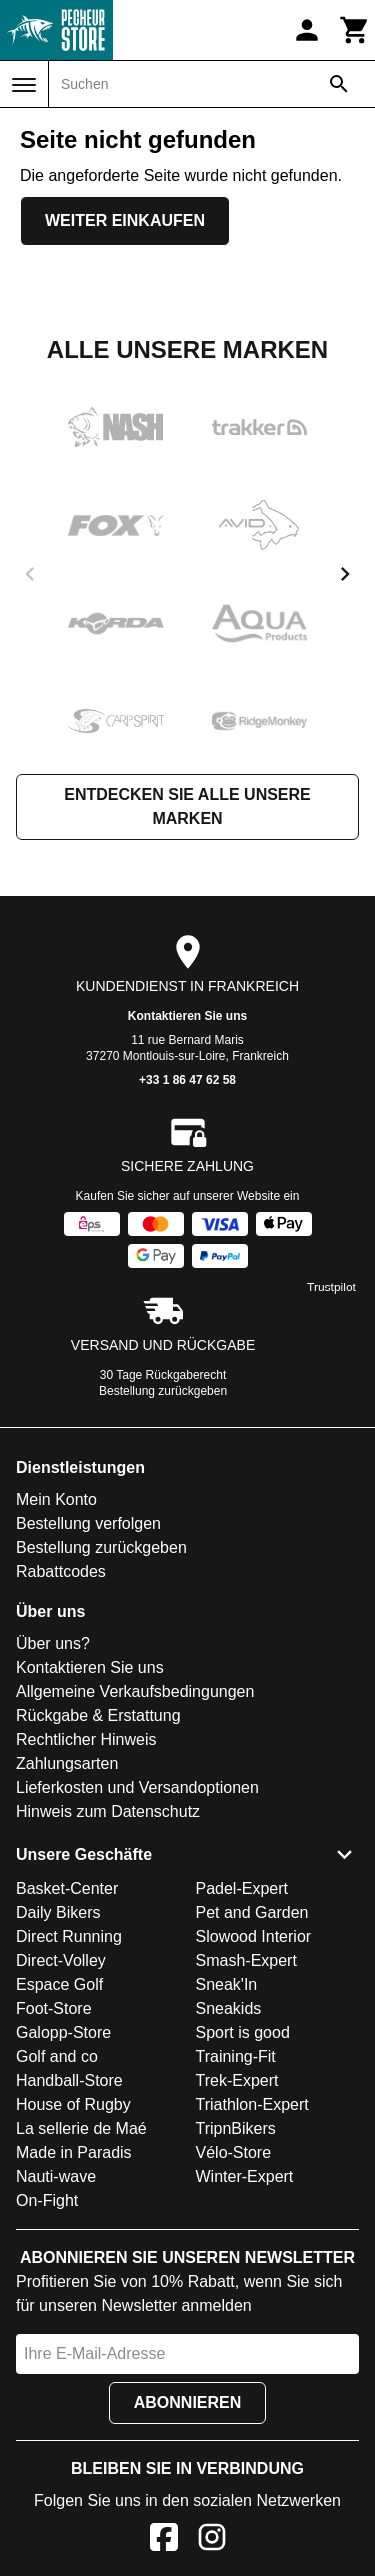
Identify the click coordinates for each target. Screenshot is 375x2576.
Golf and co (57, 2056)
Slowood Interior (254, 1936)
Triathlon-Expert (252, 2104)
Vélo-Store (234, 2152)
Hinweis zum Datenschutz (108, 1811)
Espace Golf (59, 1984)
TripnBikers (236, 2128)
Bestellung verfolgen (88, 1523)
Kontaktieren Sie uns (187, 1016)
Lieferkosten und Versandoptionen (137, 1787)
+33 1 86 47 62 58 (187, 1080)
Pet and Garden (252, 1912)
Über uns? (53, 1643)
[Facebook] (164, 2540)
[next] (345, 574)
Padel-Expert (242, 1888)
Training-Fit (236, 2056)
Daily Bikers (58, 1912)
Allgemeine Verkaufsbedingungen (135, 1691)
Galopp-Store (63, 2032)
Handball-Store (69, 2080)
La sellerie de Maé (81, 2128)
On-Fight (47, 2200)
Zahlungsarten (67, 1763)
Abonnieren (188, 2402)
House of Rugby (73, 2104)
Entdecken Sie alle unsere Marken (187, 806)
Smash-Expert (246, 1960)
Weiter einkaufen (125, 220)
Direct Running (69, 1936)
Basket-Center (67, 1888)
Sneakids (229, 2008)
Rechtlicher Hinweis (86, 1739)
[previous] (30, 574)
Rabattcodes (61, 1571)
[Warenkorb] (355, 30)
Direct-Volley (61, 1960)
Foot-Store (54, 2008)
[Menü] (24, 85)
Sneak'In (227, 1984)
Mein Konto (56, 1499)
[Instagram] (212, 2540)
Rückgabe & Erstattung (98, 1715)
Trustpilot (331, 1287)
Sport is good (243, 2032)
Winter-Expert (245, 2176)
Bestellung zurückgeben (163, 1391)
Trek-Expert (237, 2080)
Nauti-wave (56, 2176)
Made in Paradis (74, 2152)
